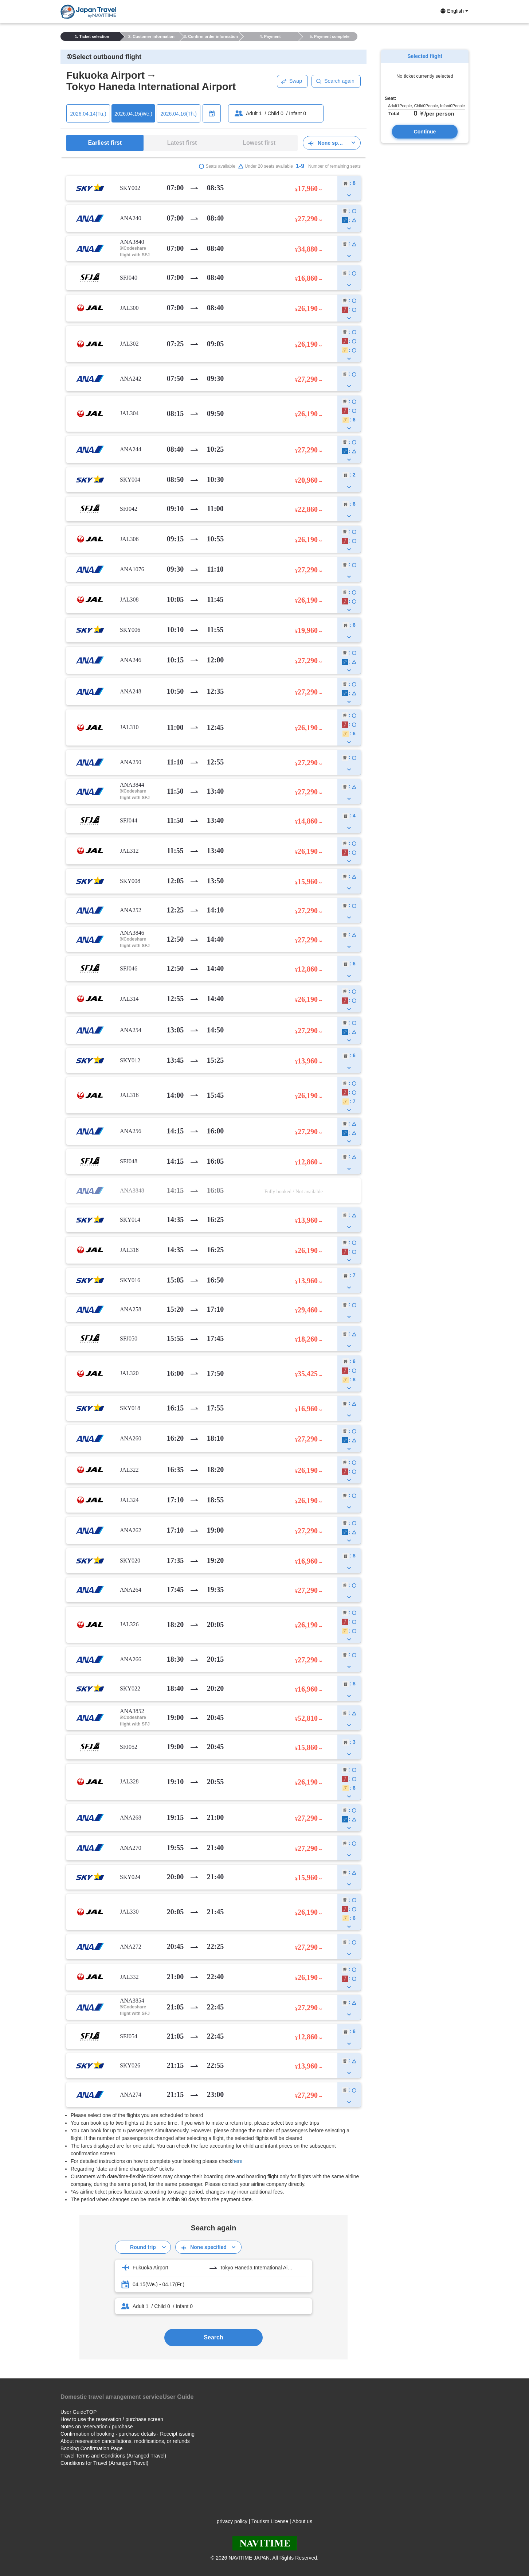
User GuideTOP (78, 2412)
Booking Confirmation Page (91, 2448)
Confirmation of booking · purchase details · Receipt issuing (127, 2434)
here (237, 2161)
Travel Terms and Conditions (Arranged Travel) (113, 2456)
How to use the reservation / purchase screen (111, 2419)
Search (213, 2337)
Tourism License (269, 2521)
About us (302, 2521)
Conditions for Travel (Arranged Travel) (104, 2463)
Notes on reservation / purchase (96, 2426)
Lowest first (259, 143)
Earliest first (105, 143)
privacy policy (232, 2521)
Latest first (182, 143)
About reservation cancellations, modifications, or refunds (125, 2441)
